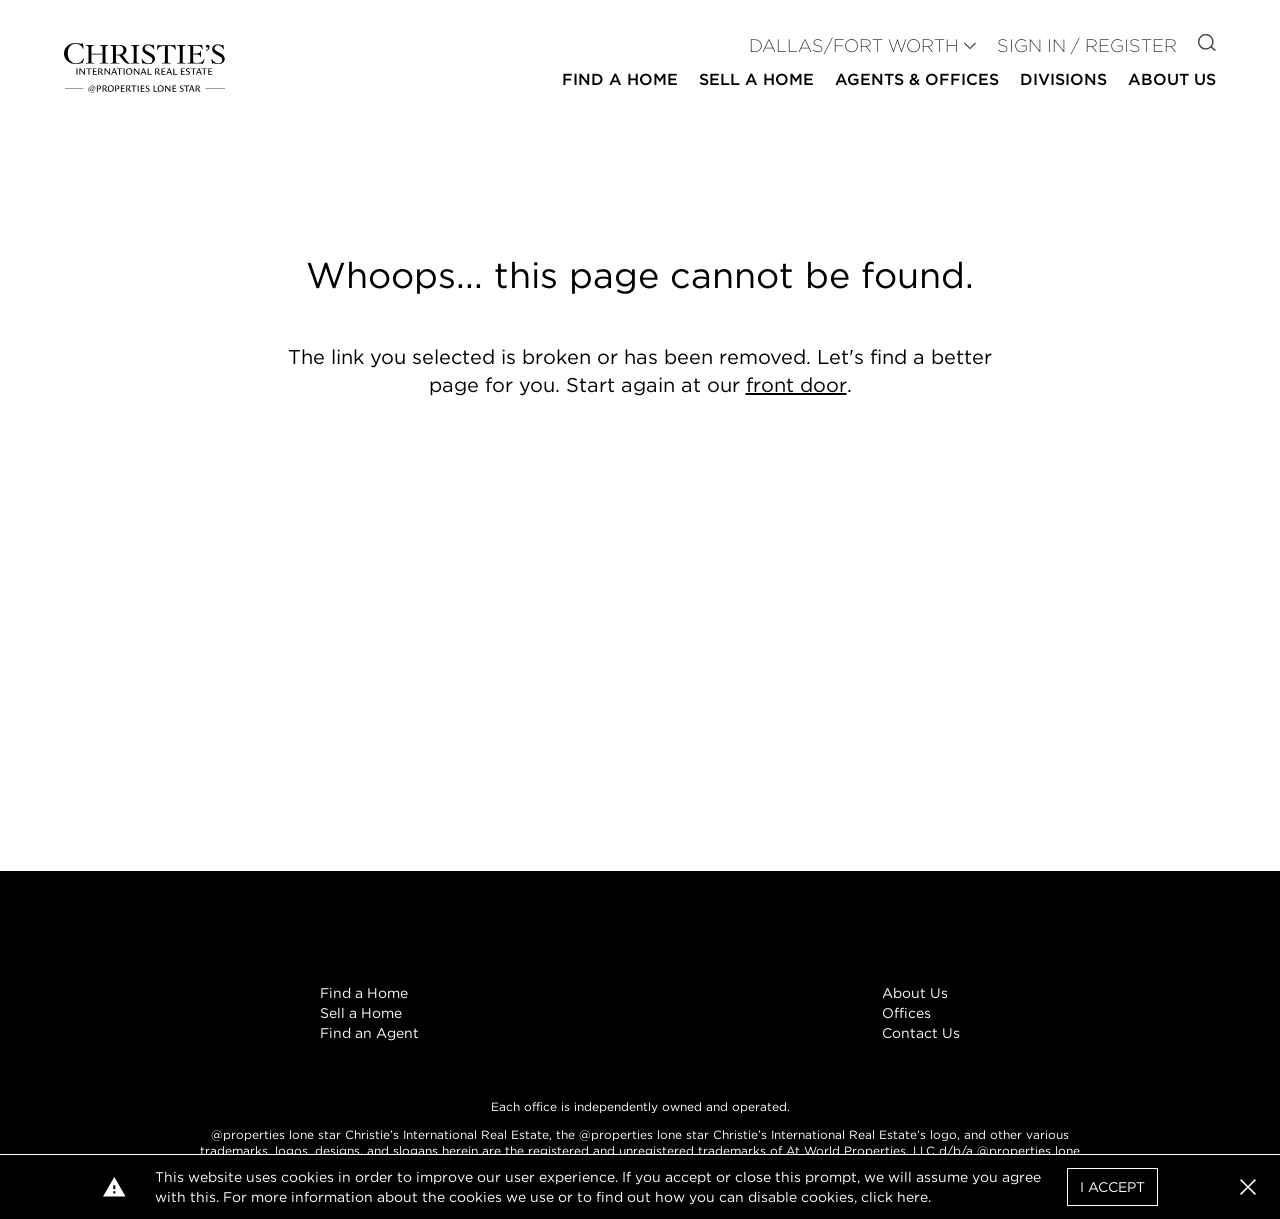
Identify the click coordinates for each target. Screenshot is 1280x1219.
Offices (906, 1013)
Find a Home (364, 993)
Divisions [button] (1063, 79)
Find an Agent (369, 1033)
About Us (915, 993)
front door (796, 385)
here (912, 1197)
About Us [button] (1172, 79)
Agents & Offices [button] (917, 79)
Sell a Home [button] (756, 79)
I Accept (1112, 1187)
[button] (1248, 1187)
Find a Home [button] (620, 79)
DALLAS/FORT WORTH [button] (854, 45)
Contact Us (921, 1033)
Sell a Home (361, 1013)
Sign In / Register (1087, 45)
